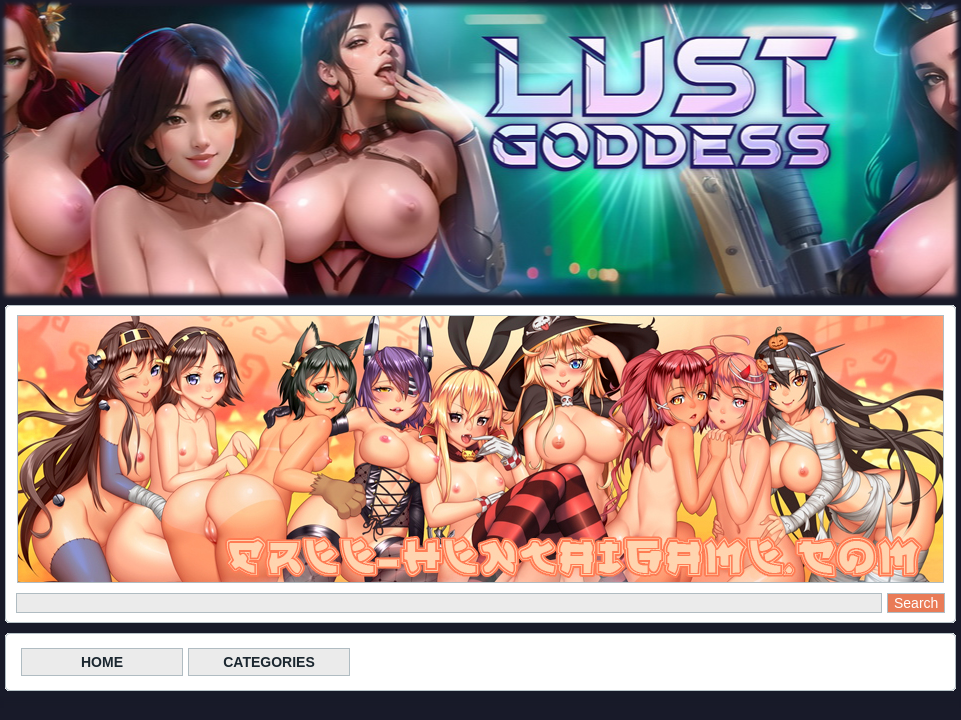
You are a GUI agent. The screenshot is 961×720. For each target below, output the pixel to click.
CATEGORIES (269, 662)
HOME (102, 662)
